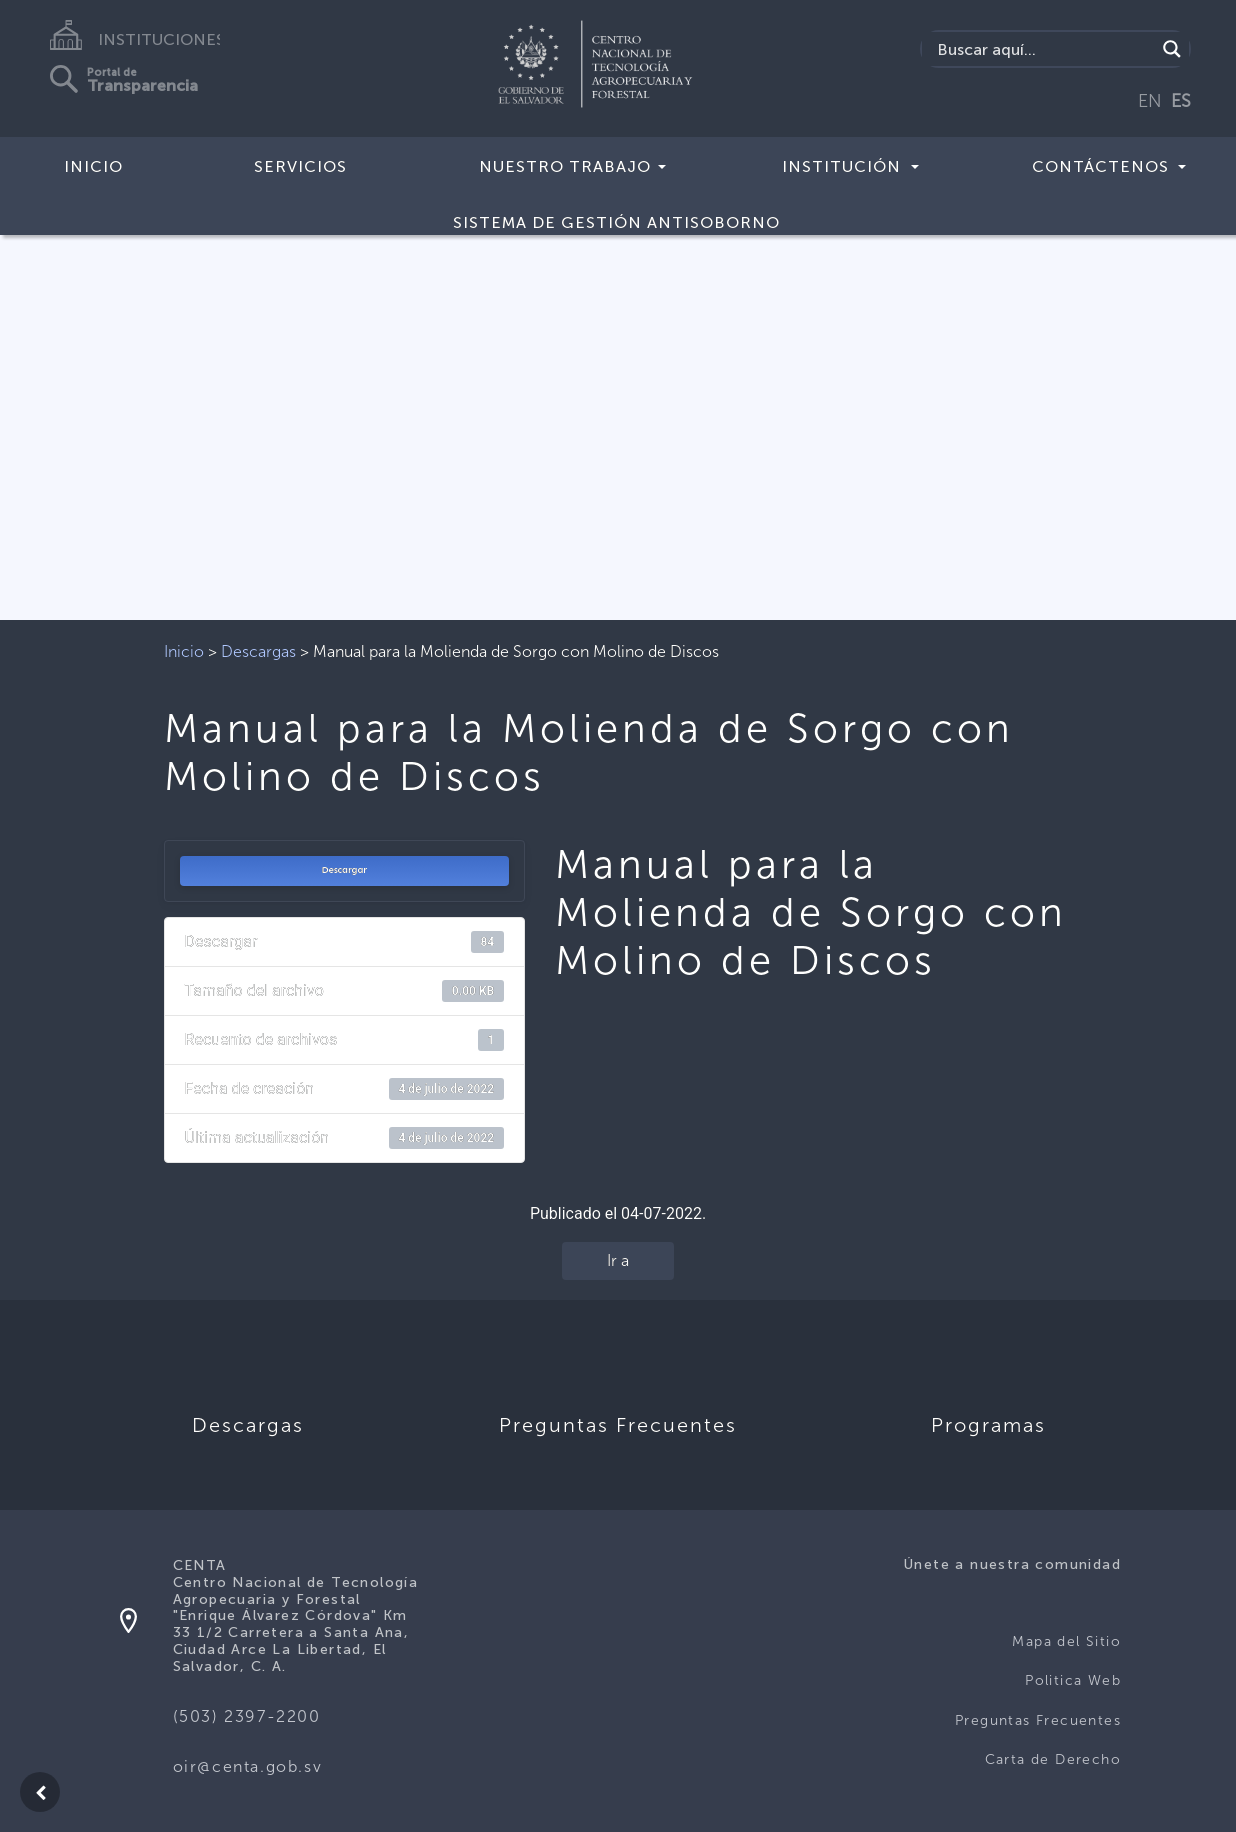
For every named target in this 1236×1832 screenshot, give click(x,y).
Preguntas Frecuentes (1038, 1720)
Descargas (258, 651)
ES (1181, 101)
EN (1150, 101)
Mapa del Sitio (1066, 1641)
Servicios (300, 166)
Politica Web (1073, 1680)
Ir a (618, 1260)
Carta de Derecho (1053, 1759)
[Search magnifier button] (1172, 49)
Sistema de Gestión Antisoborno (616, 222)
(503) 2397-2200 (247, 1716)
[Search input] (1044, 49)
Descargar (344, 870)
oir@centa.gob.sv (248, 1766)
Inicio (93, 166)
